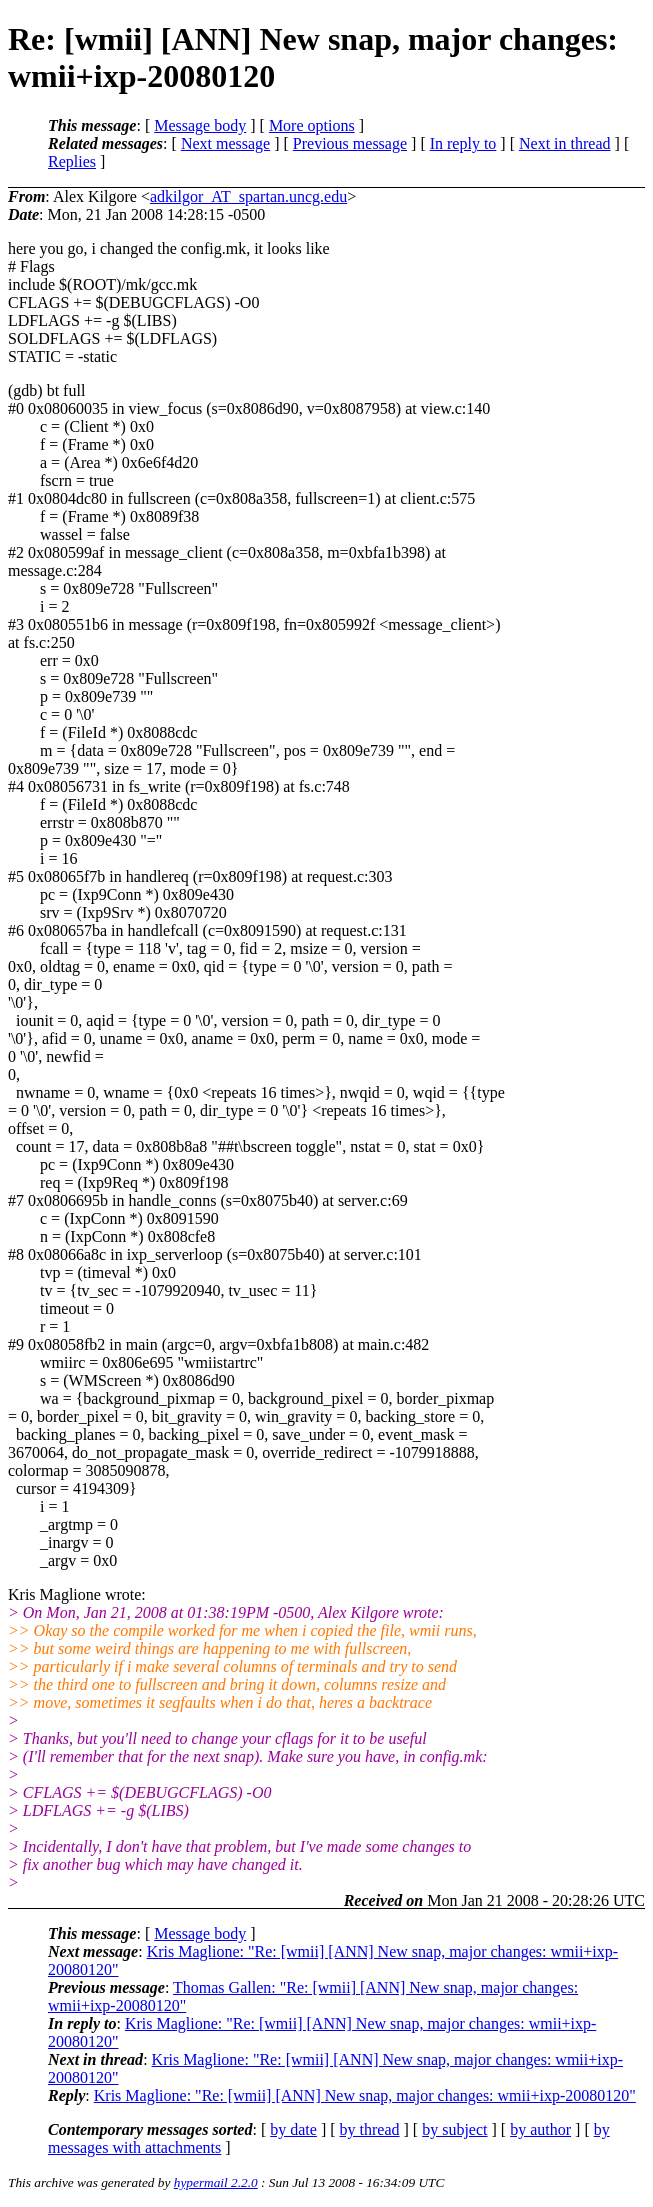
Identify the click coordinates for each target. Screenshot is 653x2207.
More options (312, 125)
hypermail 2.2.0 (216, 2182)
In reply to (463, 143)
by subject (454, 2129)
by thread (370, 2129)
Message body (200, 125)
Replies (72, 161)
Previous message (350, 143)
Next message (225, 143)
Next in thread (565, 143)
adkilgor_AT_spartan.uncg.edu (248, 196)
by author (540, 2129)
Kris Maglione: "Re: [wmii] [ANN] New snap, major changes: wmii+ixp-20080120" (365, 2095)
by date (293, 2129)
